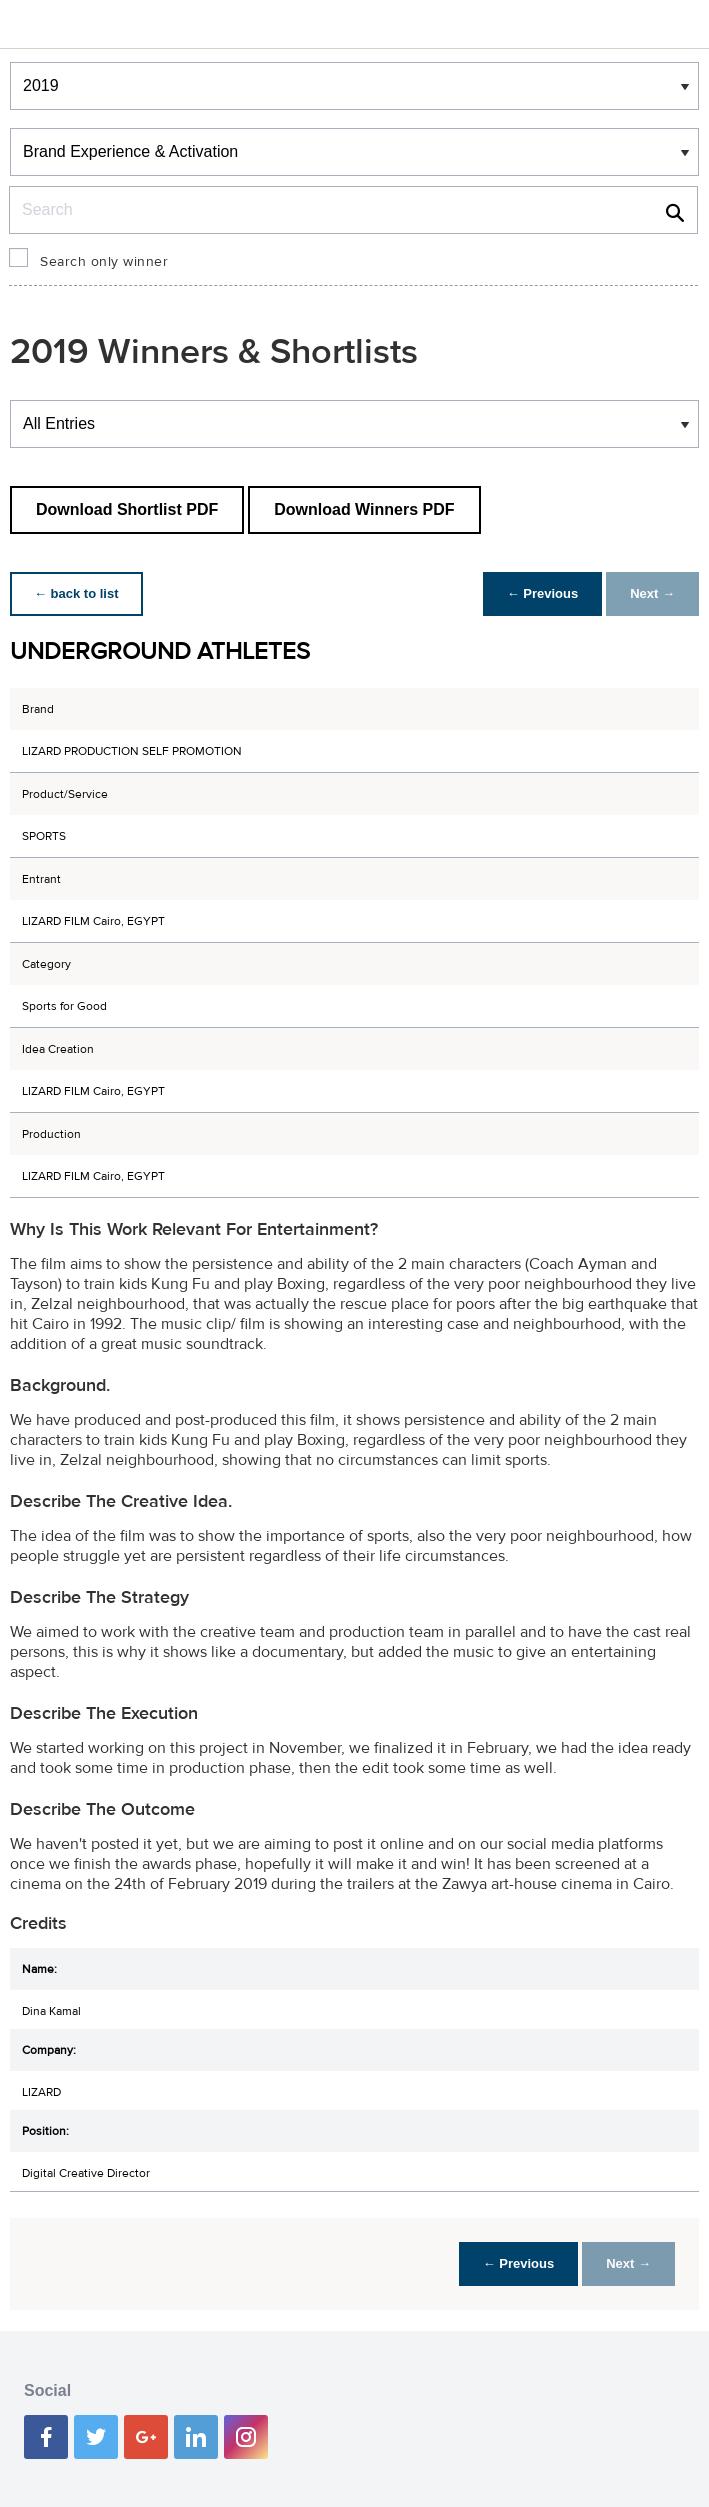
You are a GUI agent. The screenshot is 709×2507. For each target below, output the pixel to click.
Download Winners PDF (364, 509)
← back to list (76, 593)
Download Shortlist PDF (127, 509)
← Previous (543, 593)
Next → (652, 593)
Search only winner (104, 262)
